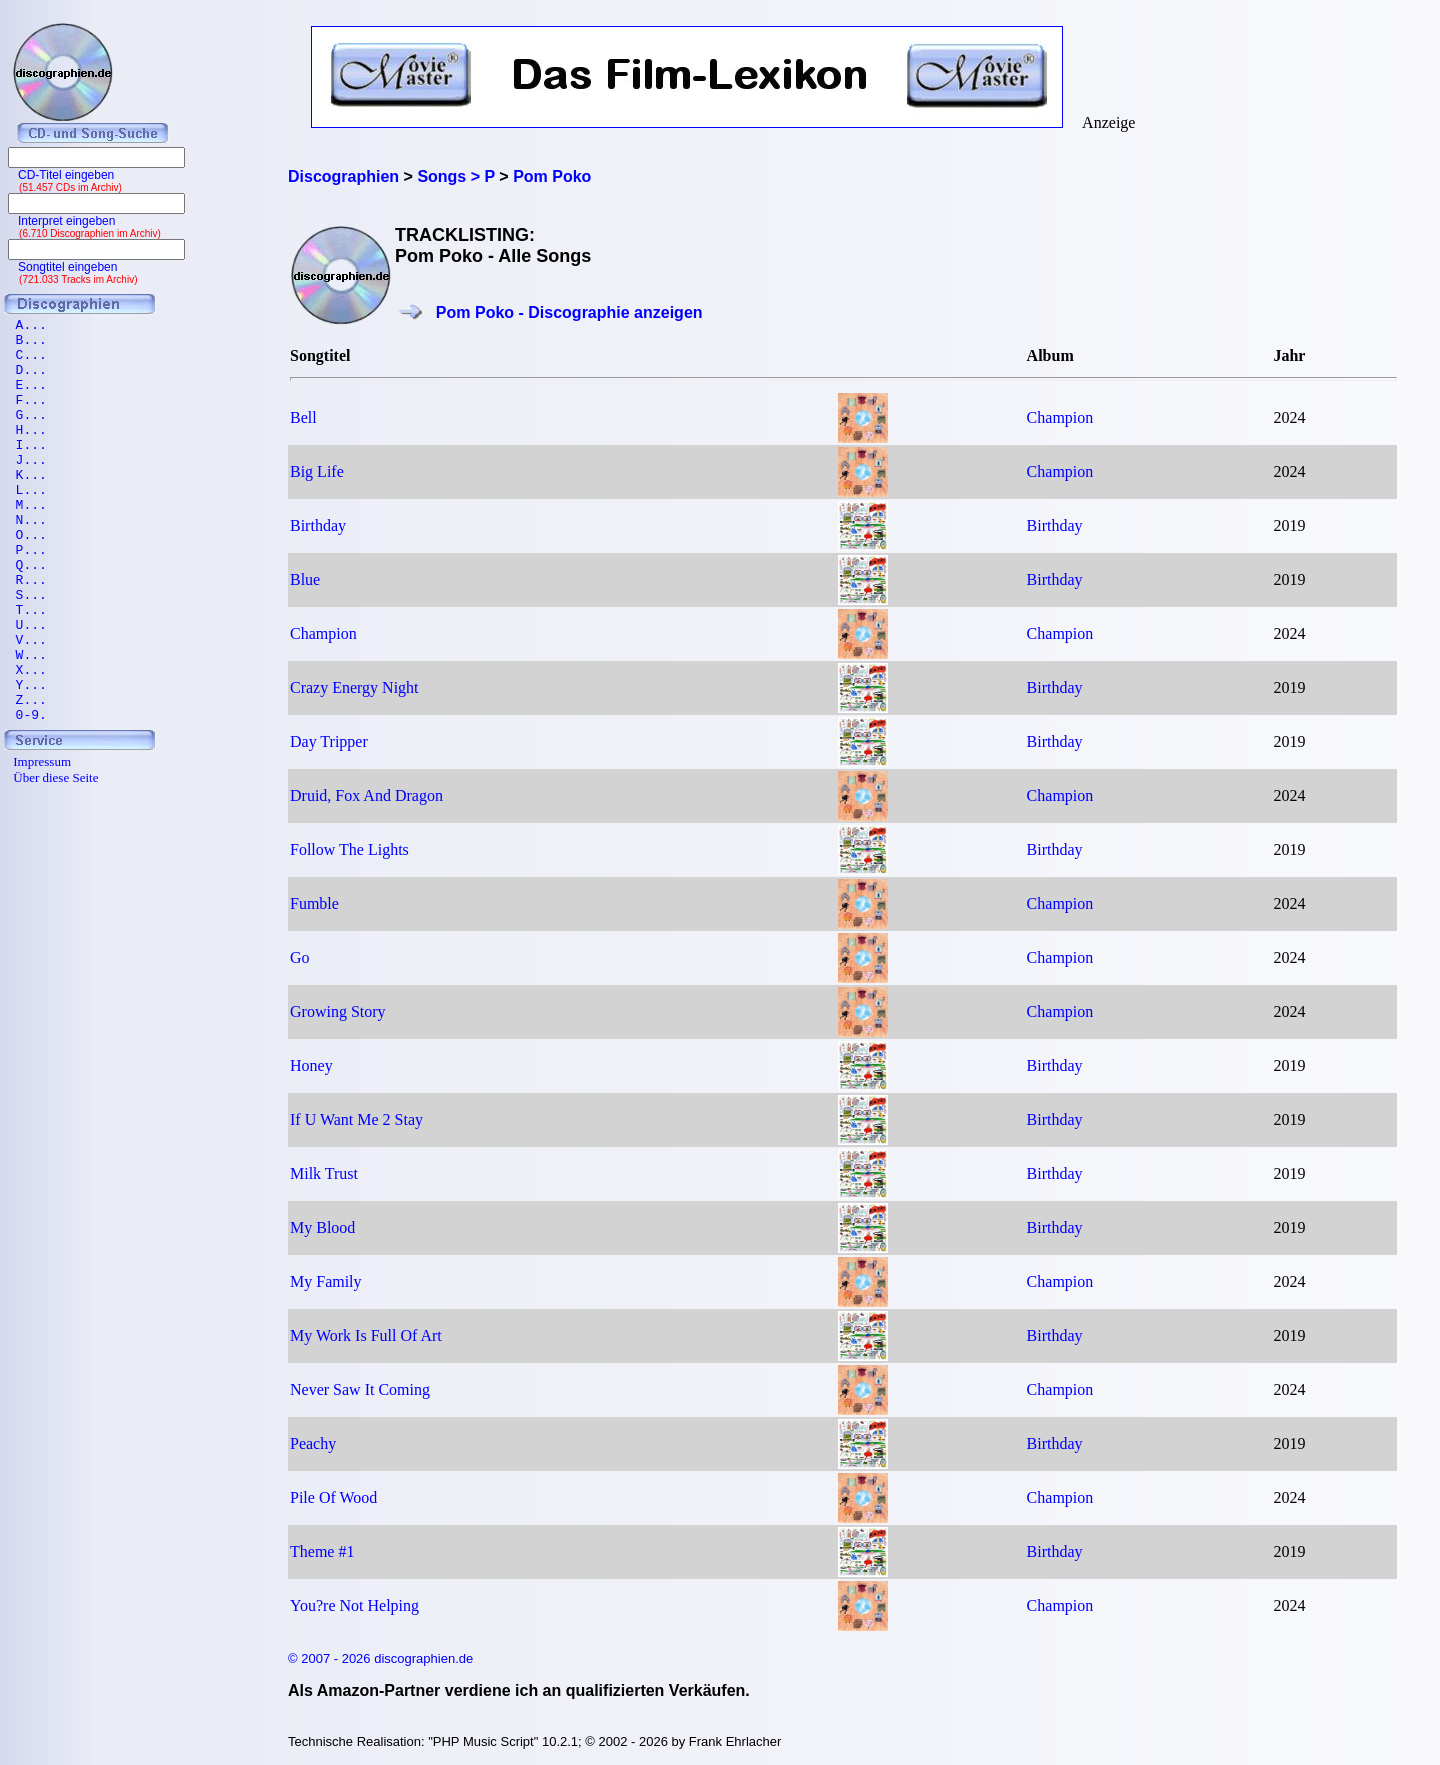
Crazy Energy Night (354, 687)
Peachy (313, 1443)
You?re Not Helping (354, 1605)
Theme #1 (322, 1551)
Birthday (318, 525)
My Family (326, 1281)
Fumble (314, 903)
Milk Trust (324, 1173)
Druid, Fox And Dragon (366, 795)
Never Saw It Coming (360, 1389)
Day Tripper (329, 741)
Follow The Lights (349, 849)
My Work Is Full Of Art (366, 1335)
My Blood (322, 1227)
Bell (303, 417)
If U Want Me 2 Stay (356, 1119)
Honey (311, 1065)
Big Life (317, 471)
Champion (1060, 417)
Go (300, 957)
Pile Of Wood (333, 1497)
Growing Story (338, 1011)
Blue (305, 579)
